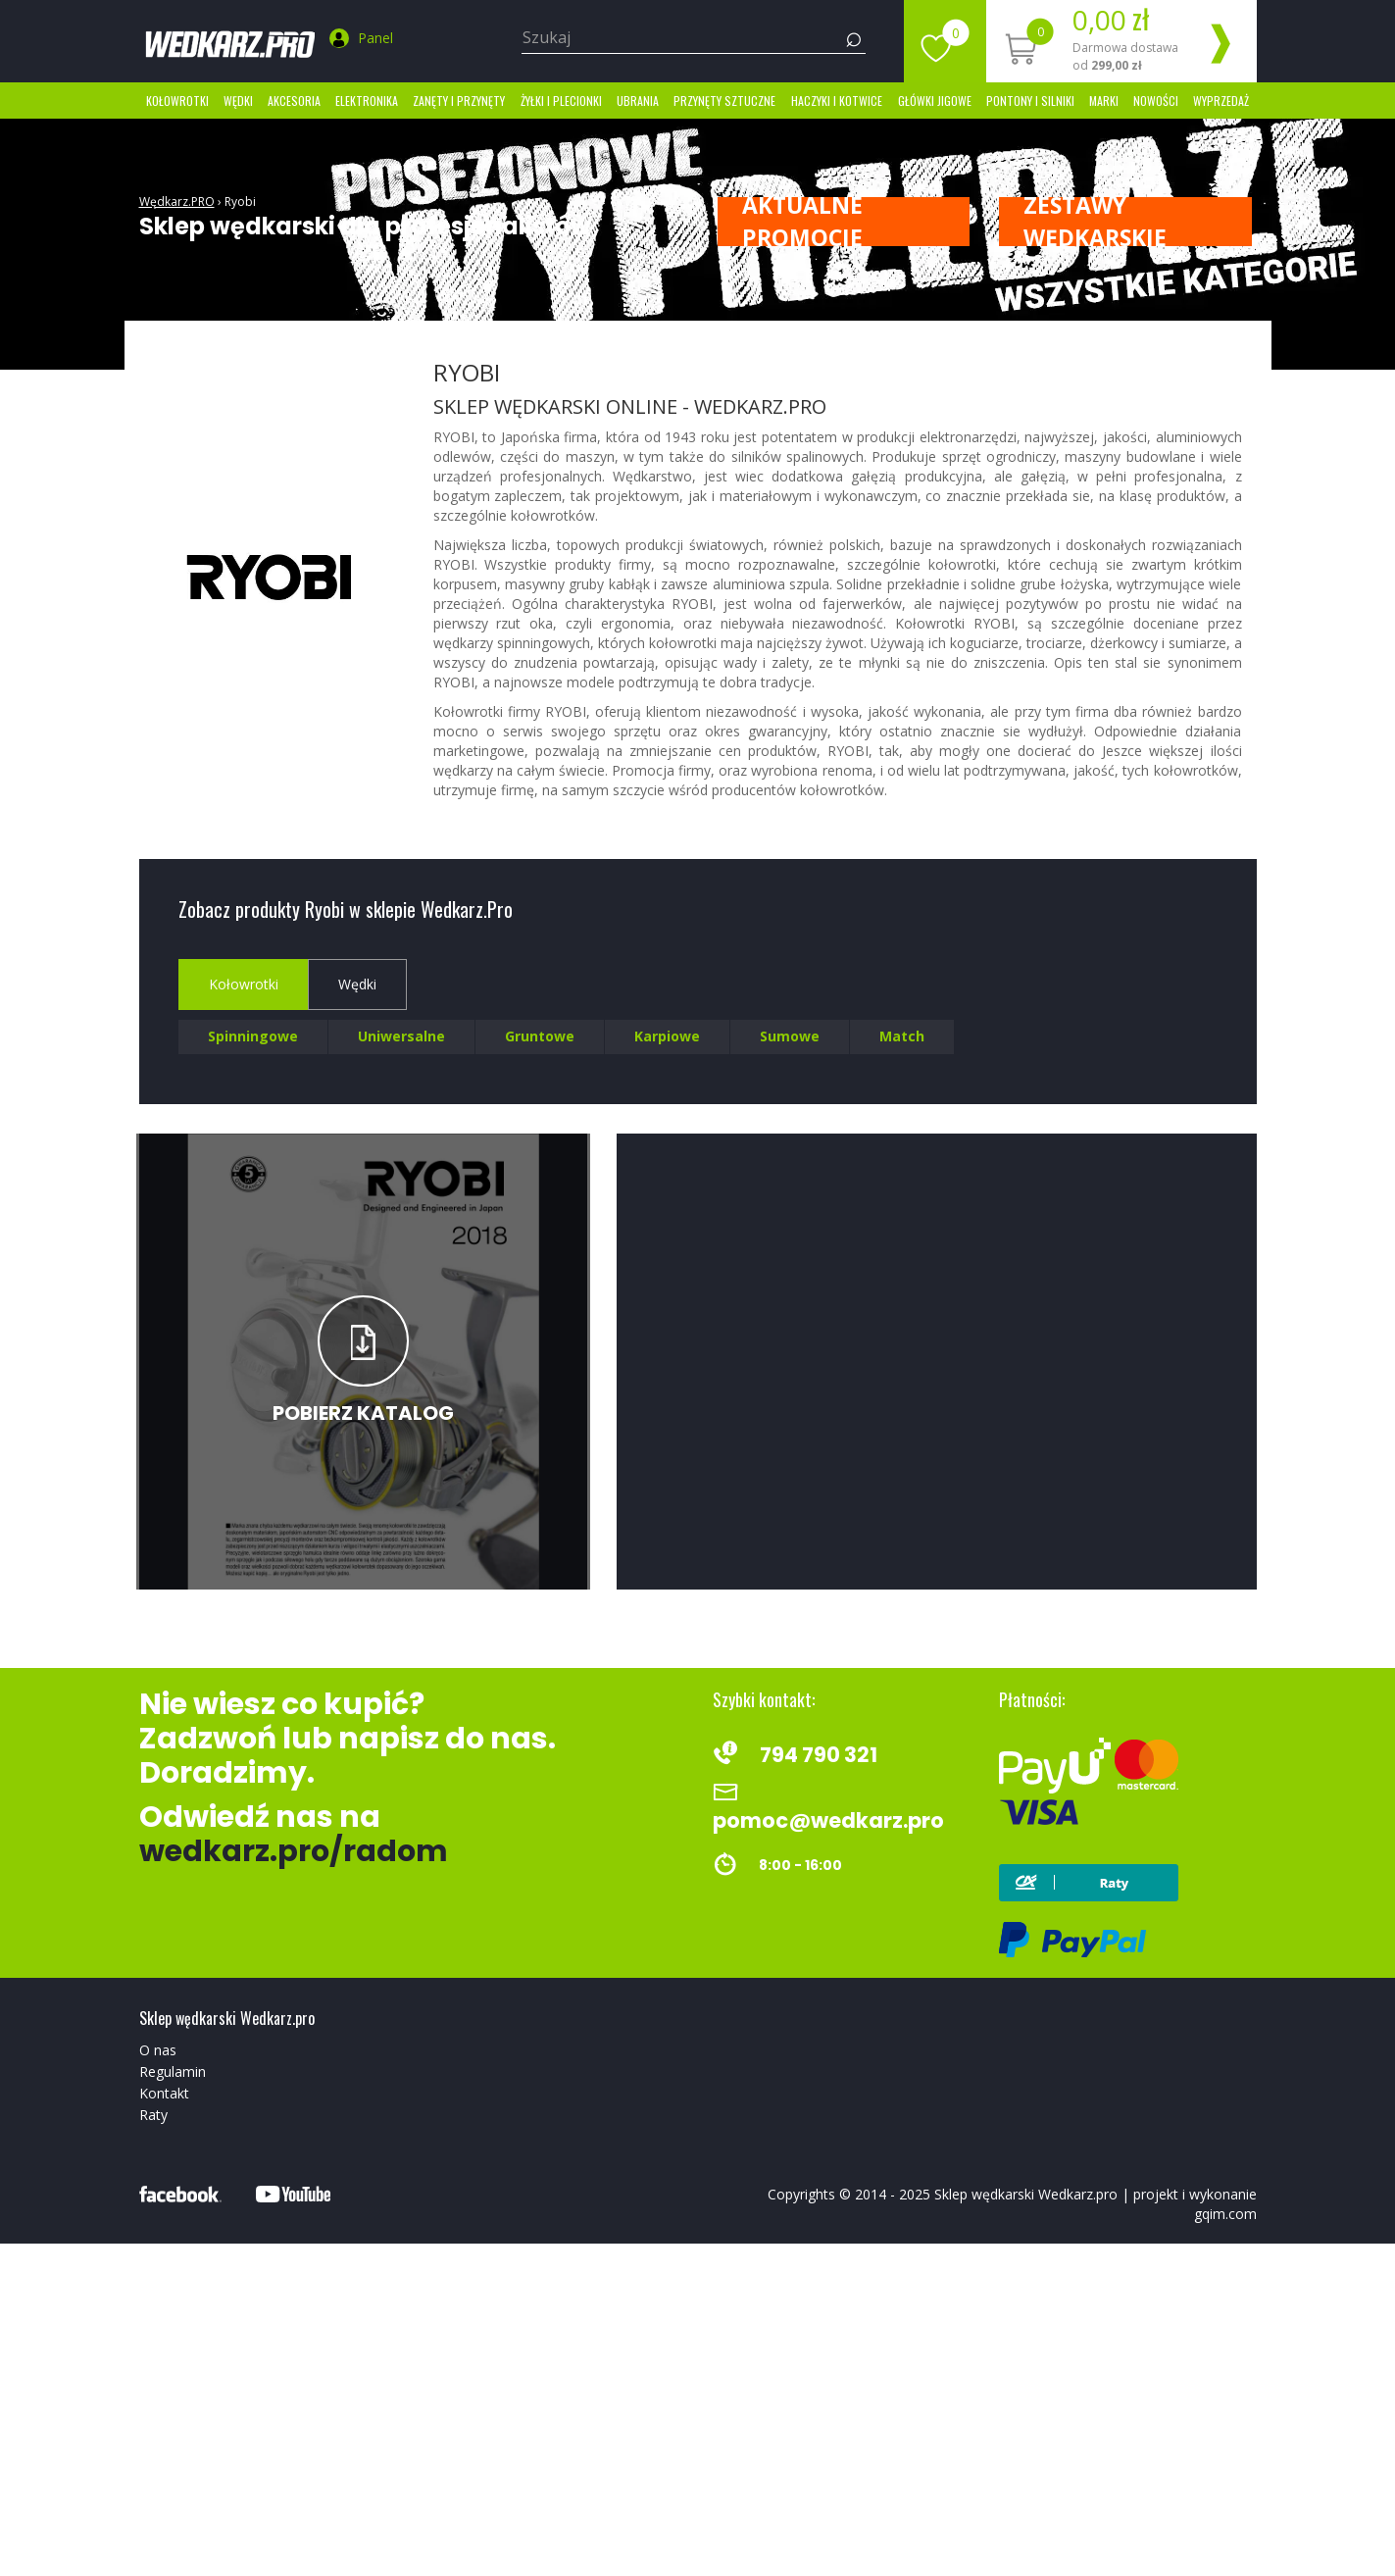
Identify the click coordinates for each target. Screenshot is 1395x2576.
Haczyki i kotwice (836, 100)
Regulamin (172, 2071)
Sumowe (790, 1036)
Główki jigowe (935, 100)
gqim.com (1225, 2213)
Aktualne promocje (802, 221)
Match (901, 1036)
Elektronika (366, 100)
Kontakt (164, 2093)
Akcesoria (294, 100)
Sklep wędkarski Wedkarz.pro (1026, 2194)
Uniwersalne (401, 1036)
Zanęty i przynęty (459, 100)
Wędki (238, 100)
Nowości (1155, 100)
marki (1104, 100)
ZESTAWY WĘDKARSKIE (1095, 221)
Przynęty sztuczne (724, 100)
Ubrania (638, 100)
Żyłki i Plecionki (561, 100)
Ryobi (240, 201)
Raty (153, 2114)
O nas (157, 2050)
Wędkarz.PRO (177, 201)
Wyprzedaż (1221, 100)
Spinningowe (253, 1036)
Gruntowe (539, 1036)
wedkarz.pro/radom (293, 1851)
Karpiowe (667, 1036)
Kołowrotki (177, 100)
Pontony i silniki (1030, 100)
